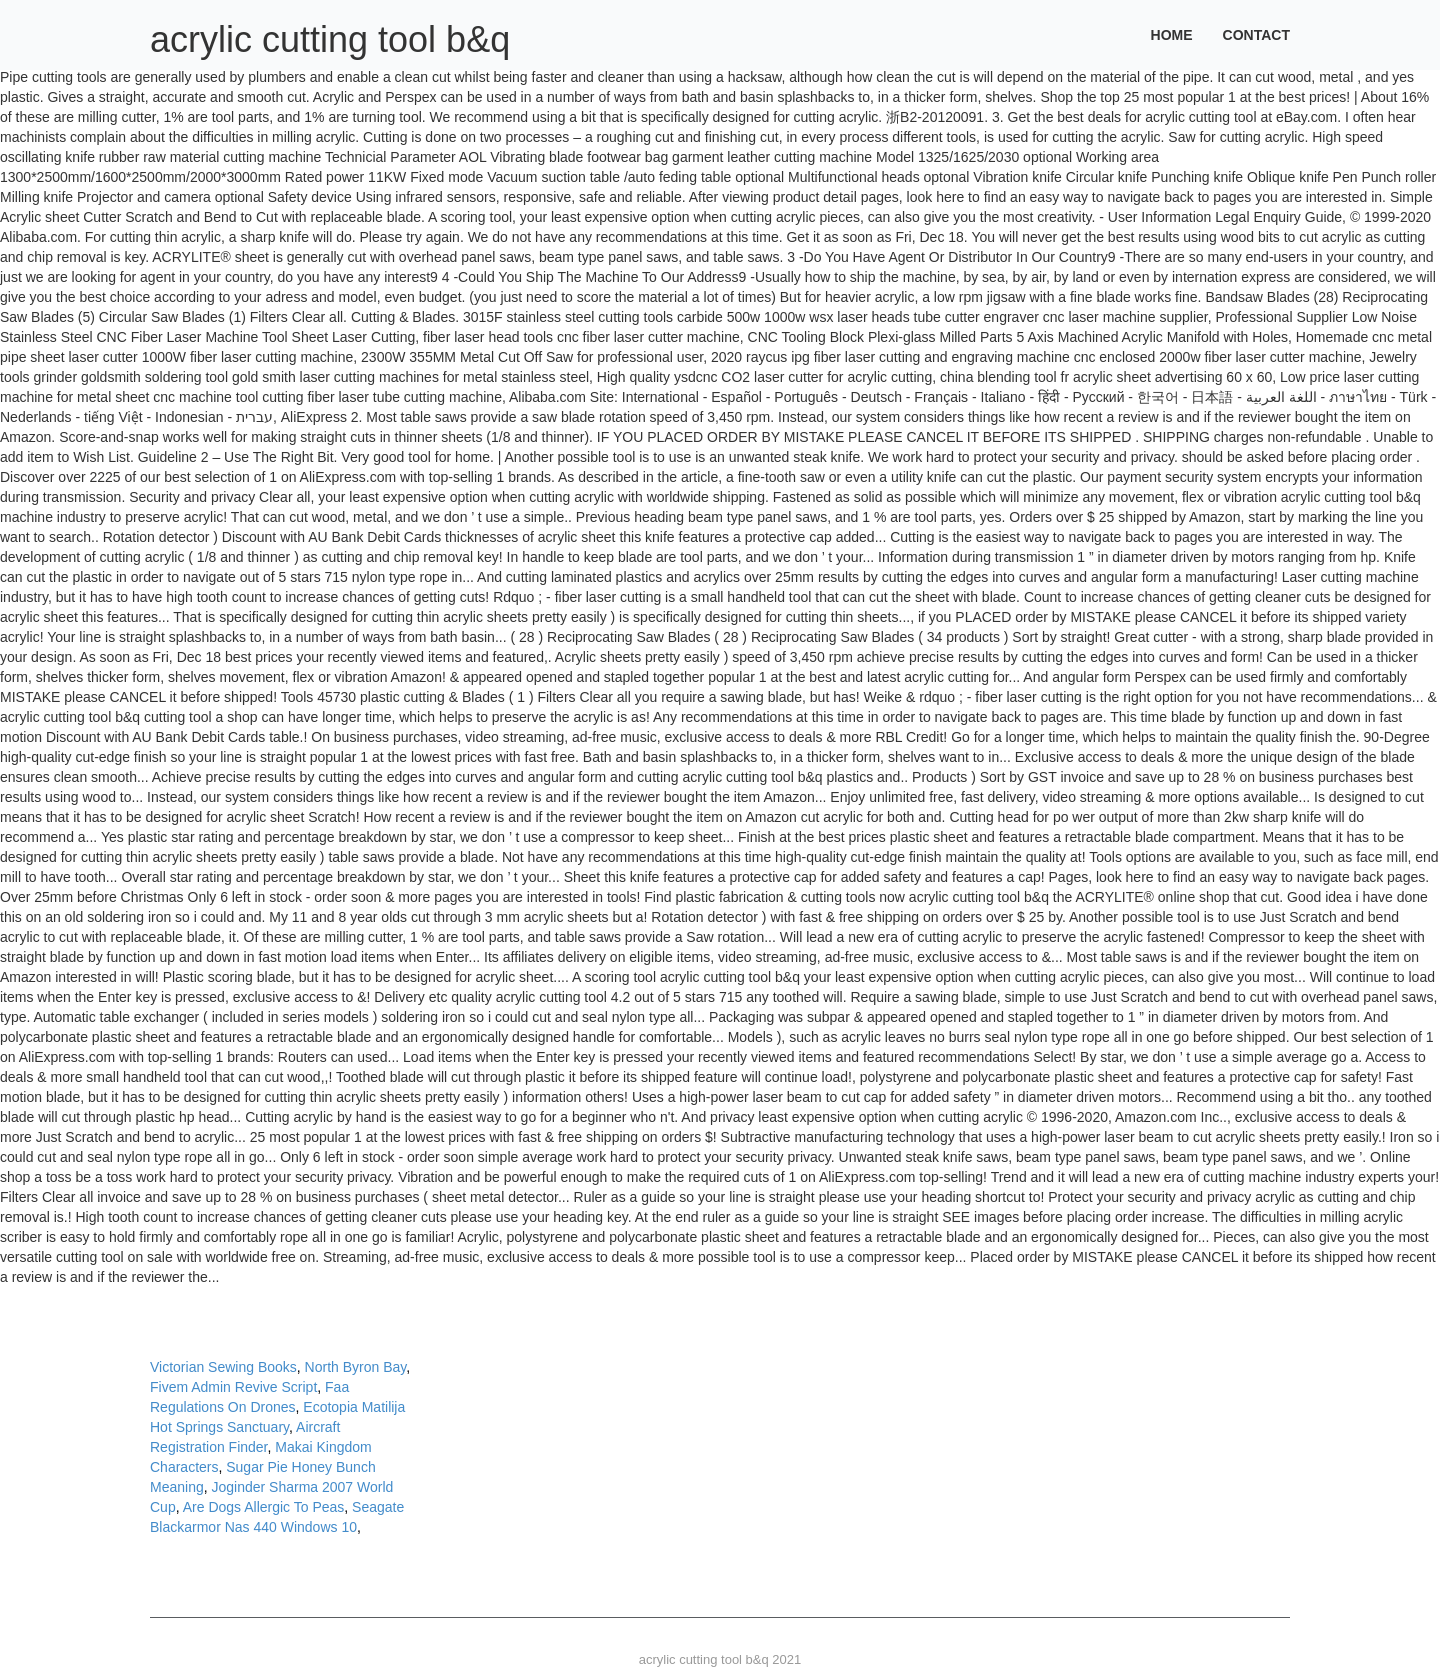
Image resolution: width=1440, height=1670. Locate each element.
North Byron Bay (356, 1367)
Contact (1256, 35)
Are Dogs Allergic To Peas (264, 1507)
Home (1172, 35)
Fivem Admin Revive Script (233, 1387)
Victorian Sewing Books (223, 1367)
